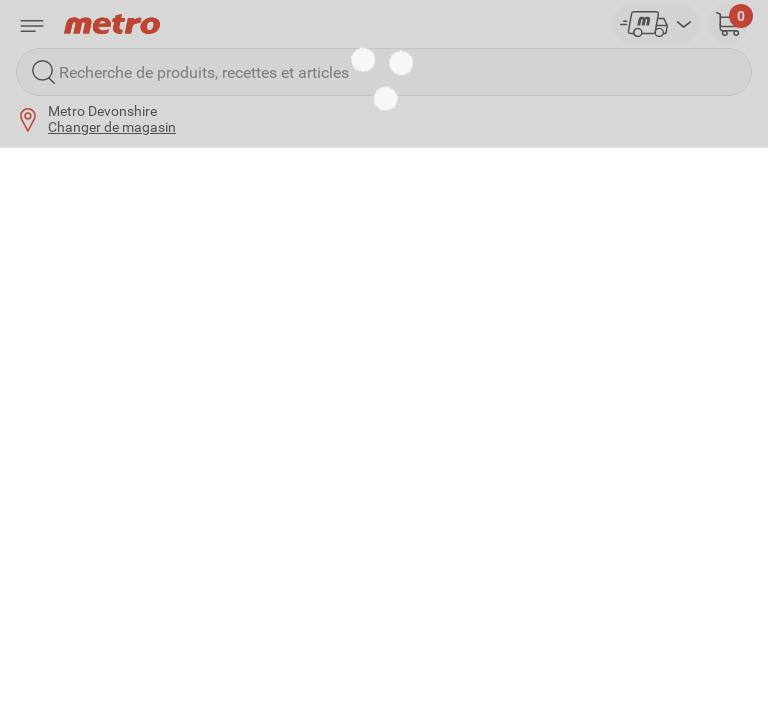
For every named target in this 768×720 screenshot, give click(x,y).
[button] (728, 24)
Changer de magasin (112, 127)
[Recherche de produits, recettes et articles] (384, 72)
